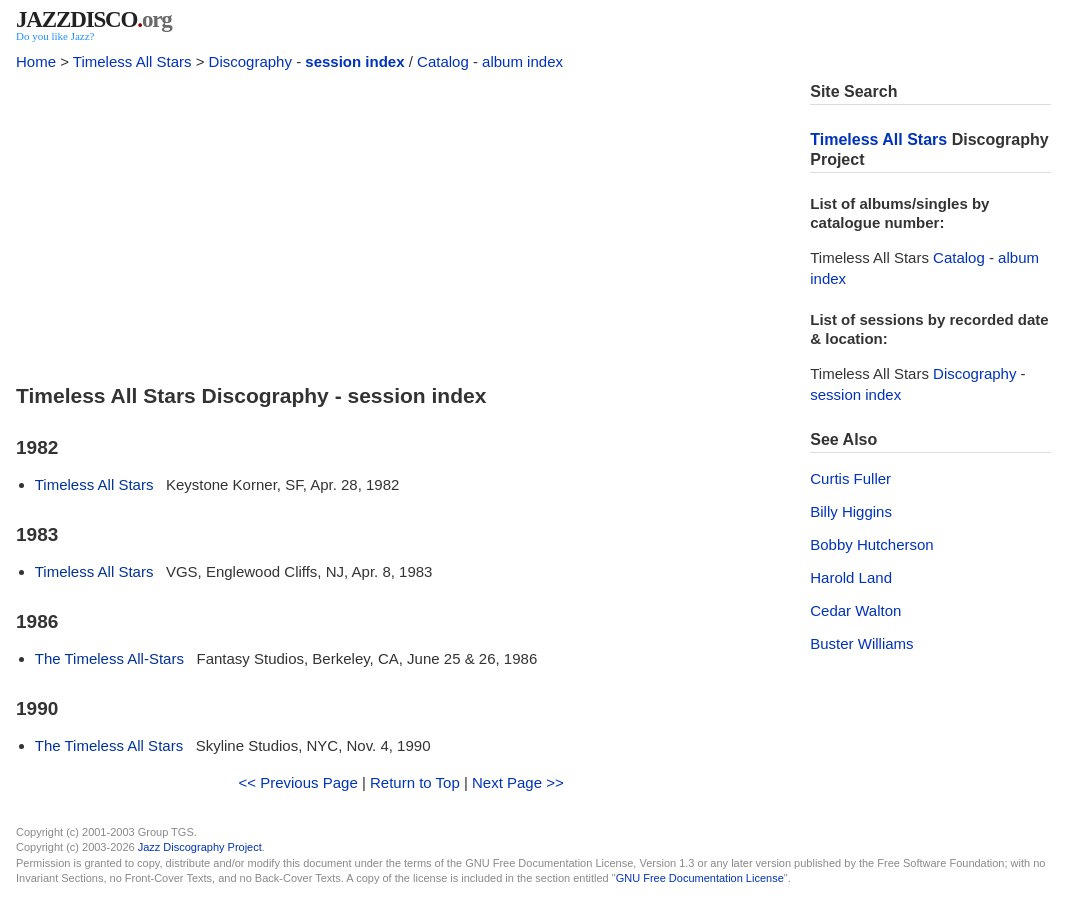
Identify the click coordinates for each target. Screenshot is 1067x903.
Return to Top (415, 782)
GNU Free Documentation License (700, 878)
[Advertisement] (401, 222)
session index (354, 61)
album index (522, 61)
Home (36, 61)
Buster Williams (861, 643)
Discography (250, 61)
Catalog (443, 61)
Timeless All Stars (132, 61)
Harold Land (851, 577)
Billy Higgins (851, 511)
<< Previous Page (298, 782)
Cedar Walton (855, 610)
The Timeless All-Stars (109, 658)
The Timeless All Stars (109, 745)
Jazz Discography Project (200, 847)
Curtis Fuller (850, 478)
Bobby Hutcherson (871, 544)
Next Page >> (518, 782)
